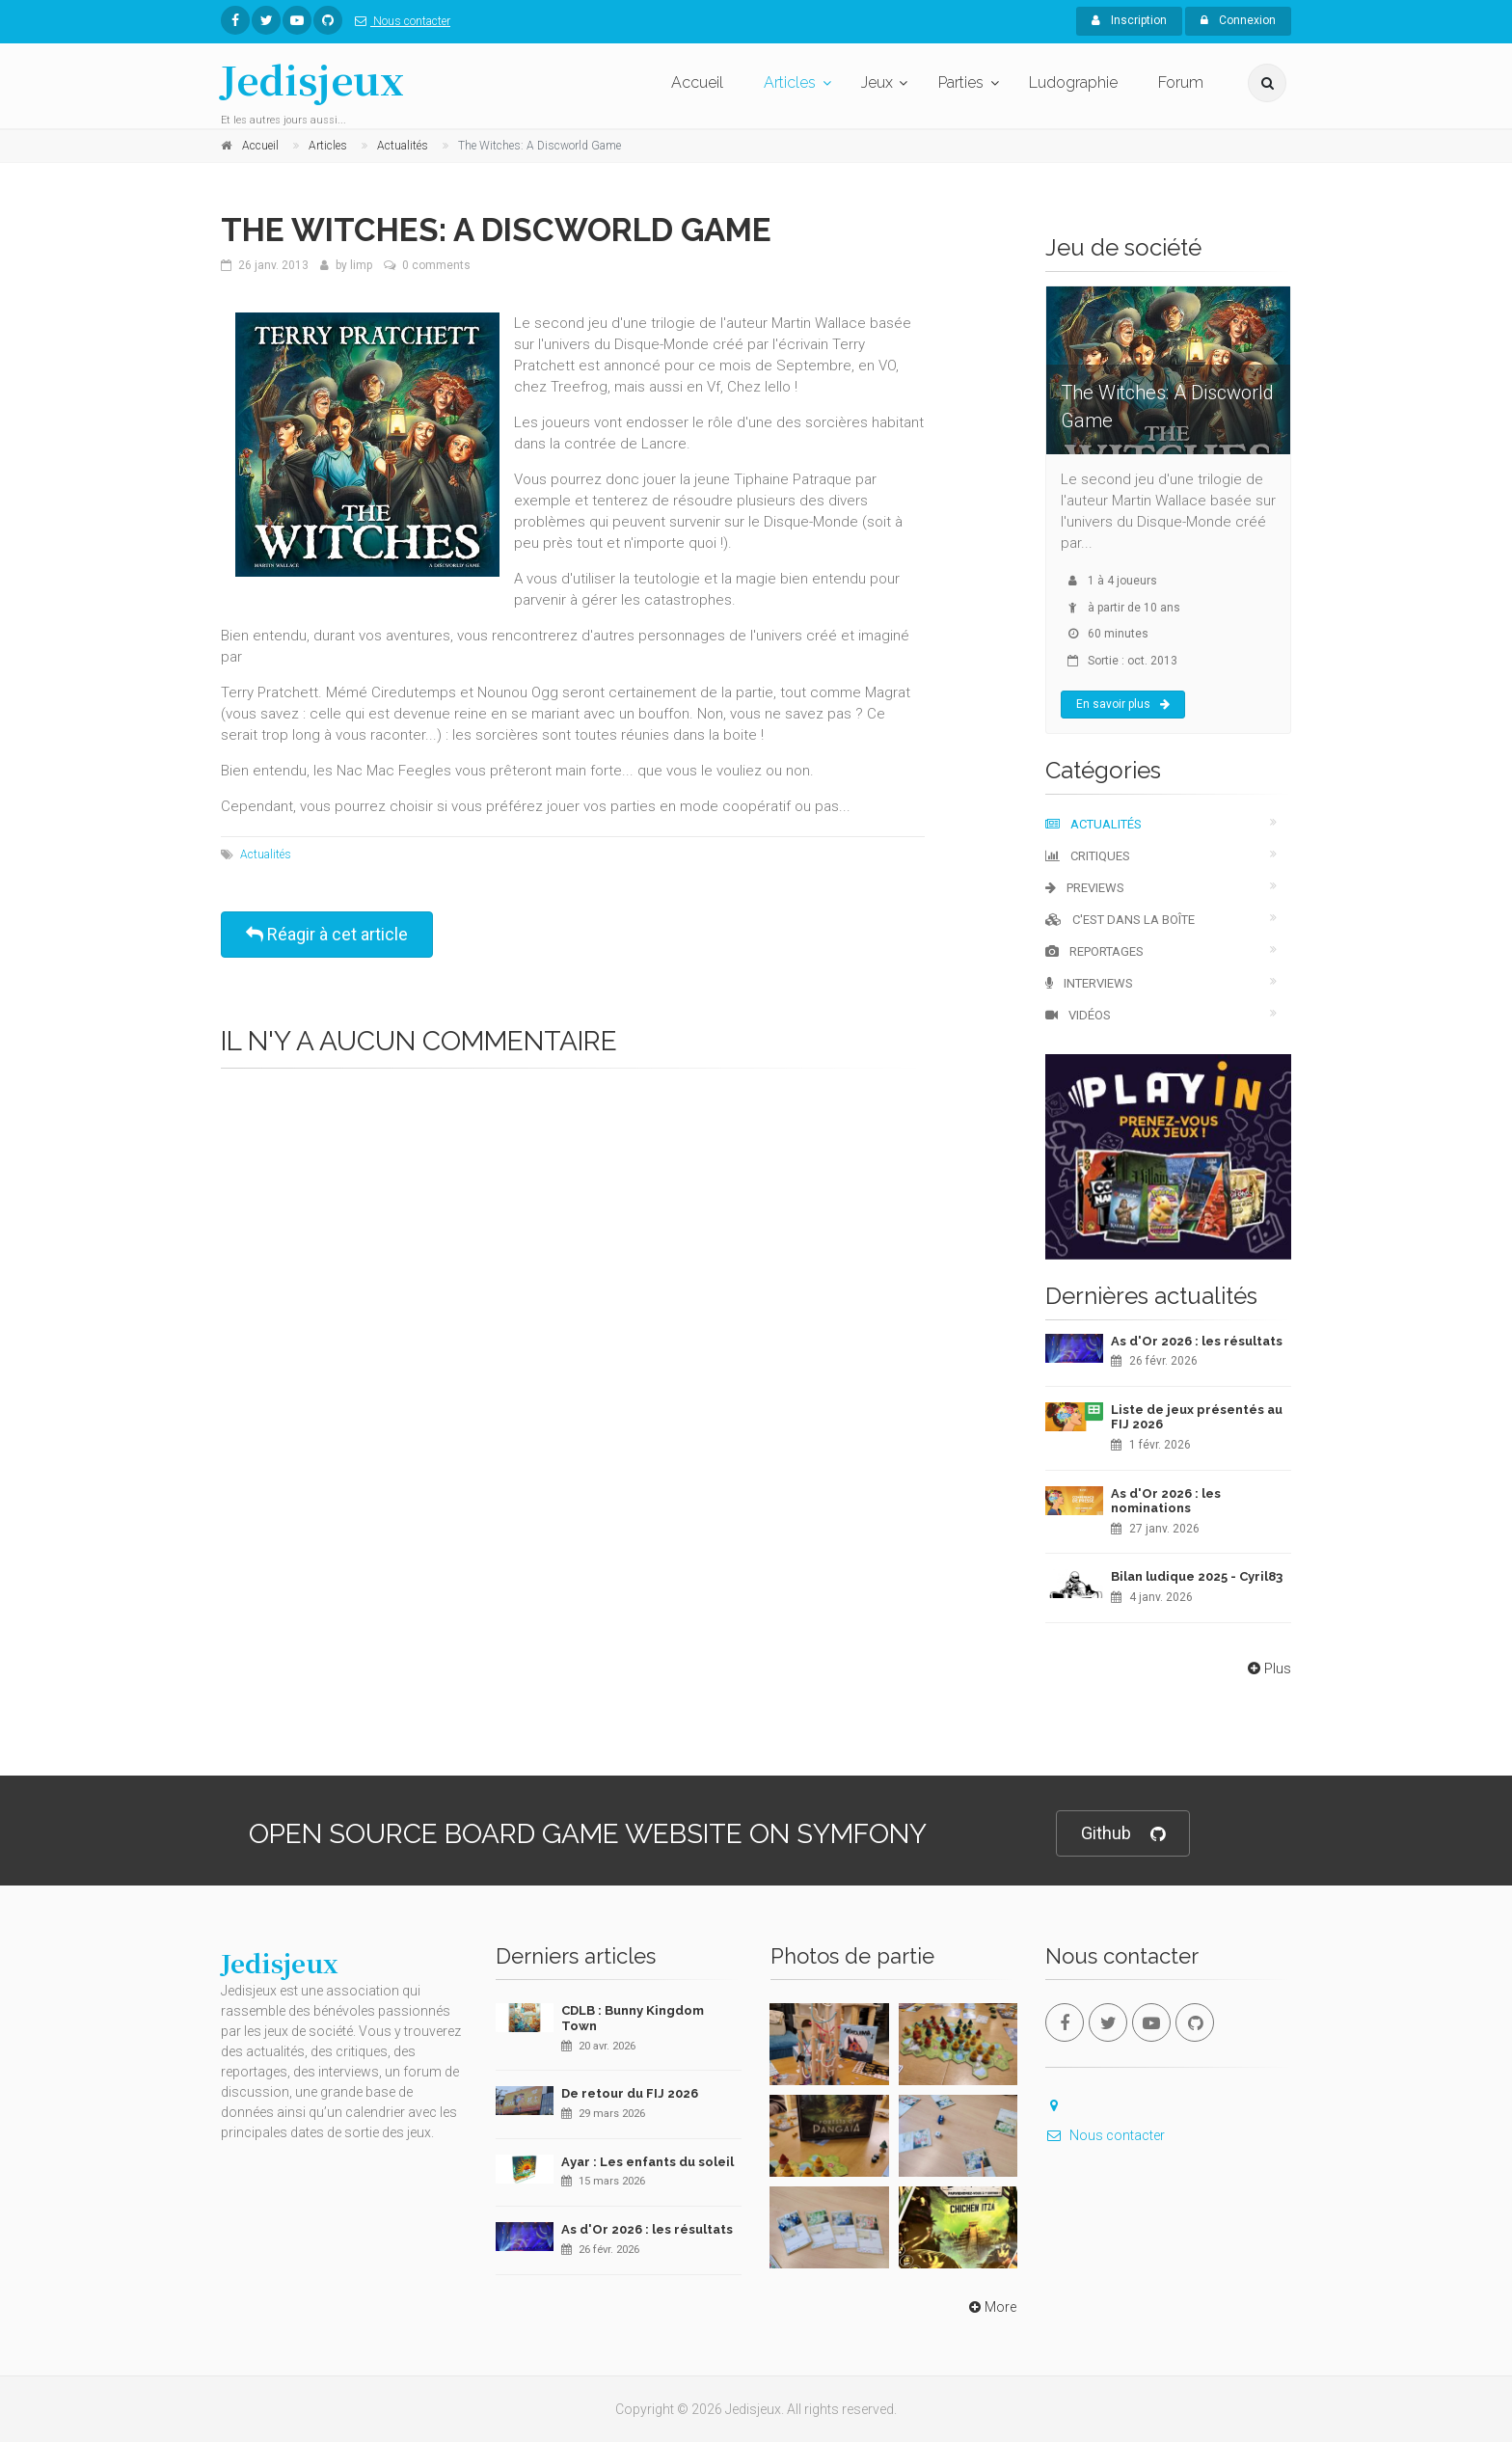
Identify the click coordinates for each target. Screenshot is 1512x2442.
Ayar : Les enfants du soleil (647, 2162)
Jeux (877, 82)
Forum (1180, 82)
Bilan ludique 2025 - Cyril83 (1196, 1576)
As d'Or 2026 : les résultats (1196, 1341)
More (990, 2307)
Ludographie (1073, 82)
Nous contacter (398, 21)
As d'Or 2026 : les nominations (1166, 1501)
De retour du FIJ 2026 (629, 2093)
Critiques (1087, 856)
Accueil (697, 82)
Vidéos (1078, 1015)
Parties (961, 82)
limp (361, 265)
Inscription (1129, 20)
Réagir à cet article (327, 934)
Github (1123, 1834)
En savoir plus (1123, 704)
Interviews (1089, 983)
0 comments (436, 265)
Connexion (1238, 20)
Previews (1084, 888)
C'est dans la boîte (1120, 919)
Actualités (265, 854)
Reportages (1094, 951)
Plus (1267, 1668)
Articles (790, 82)
